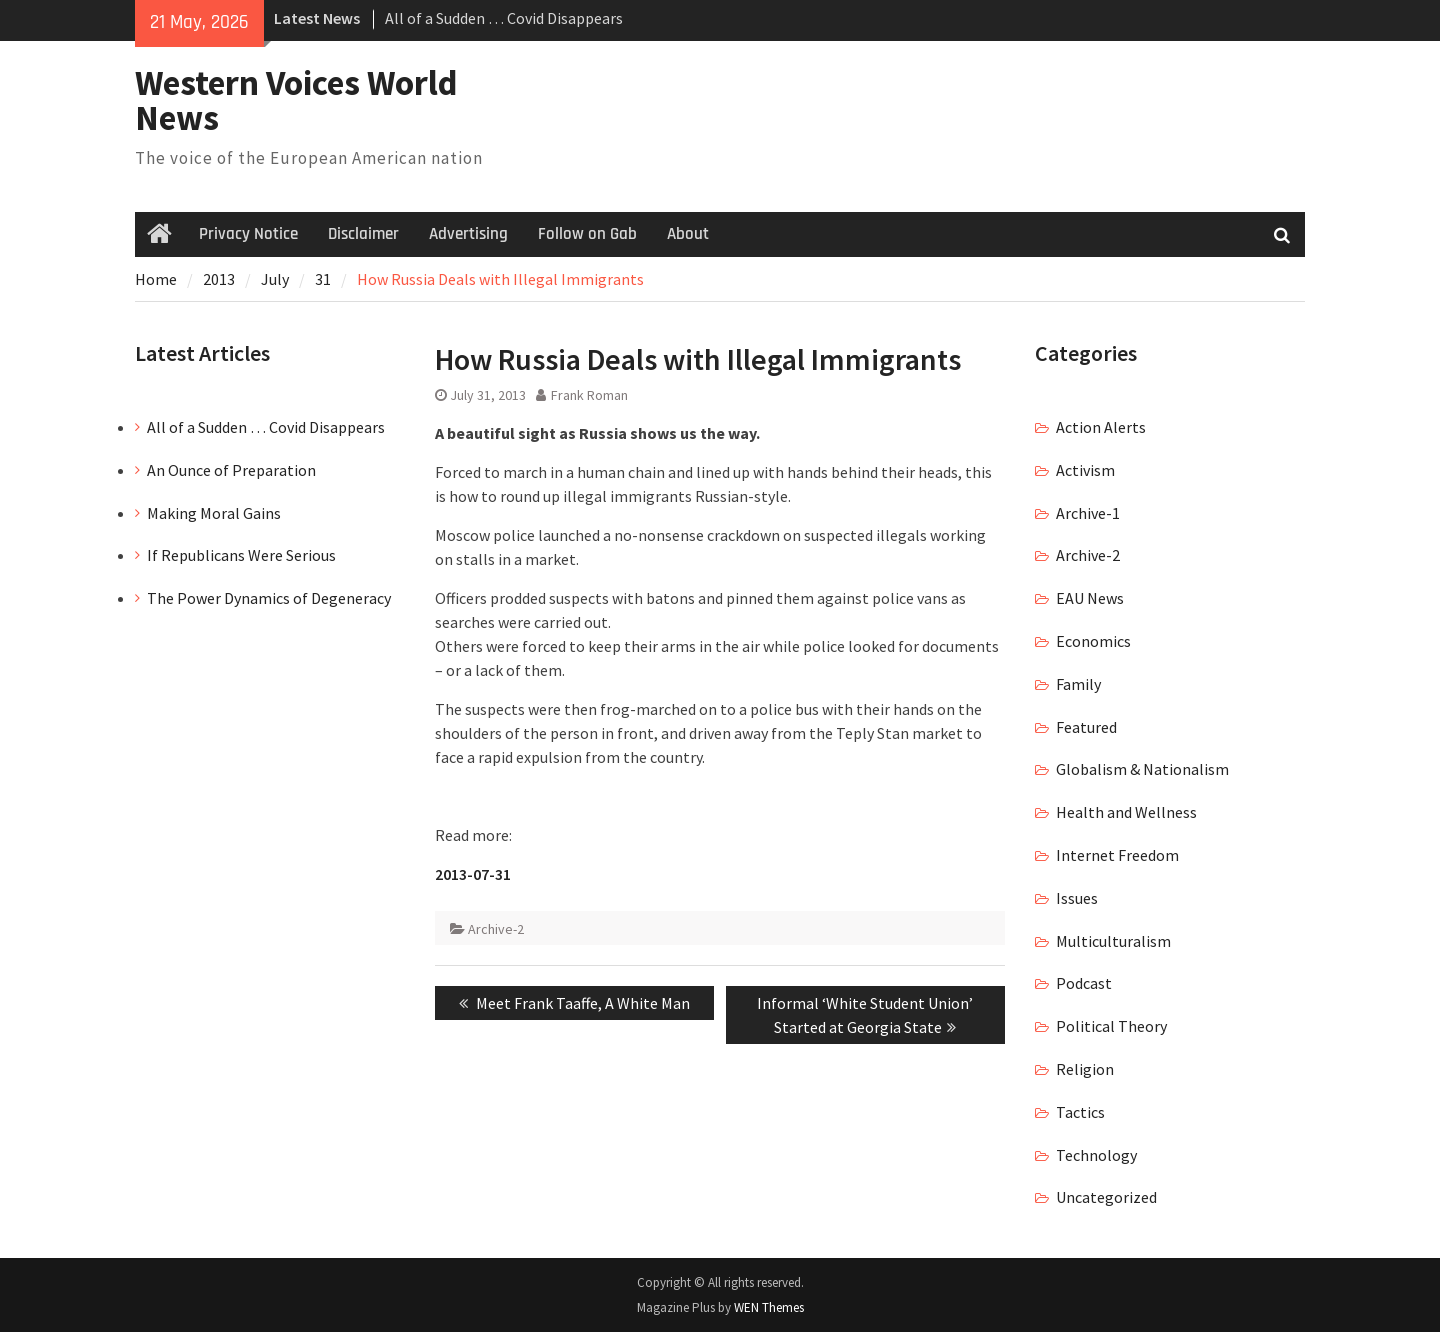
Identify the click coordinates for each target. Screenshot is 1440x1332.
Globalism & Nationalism (1142, 769)
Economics (1093, 641)
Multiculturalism (1113, 941)
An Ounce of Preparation (231, 470)
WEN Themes (769, 1307)
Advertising (468, 234)
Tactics (1080, 1112)
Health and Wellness (1126, 812)
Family (1078, 684)
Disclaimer (363, 234)
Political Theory (1111, 1026)
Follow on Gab (587, 234)
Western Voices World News (296, 100)
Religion (1085, 1069)
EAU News (1090, 598)
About (688, 234)
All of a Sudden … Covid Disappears (504, 18)
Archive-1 (1088, 513)
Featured (1086, 727)
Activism (1085, 470)
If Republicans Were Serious (241, 555)
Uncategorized (1106, 1197)
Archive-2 (496, 929)
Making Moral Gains (214, 513)
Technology (1096, 1155)
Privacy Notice (248, 234)
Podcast (1084, 983)
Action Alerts (1101, 427)
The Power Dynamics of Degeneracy (269, 598)
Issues (1077, 898)
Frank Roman (589, 395)
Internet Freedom (1117, 855)
